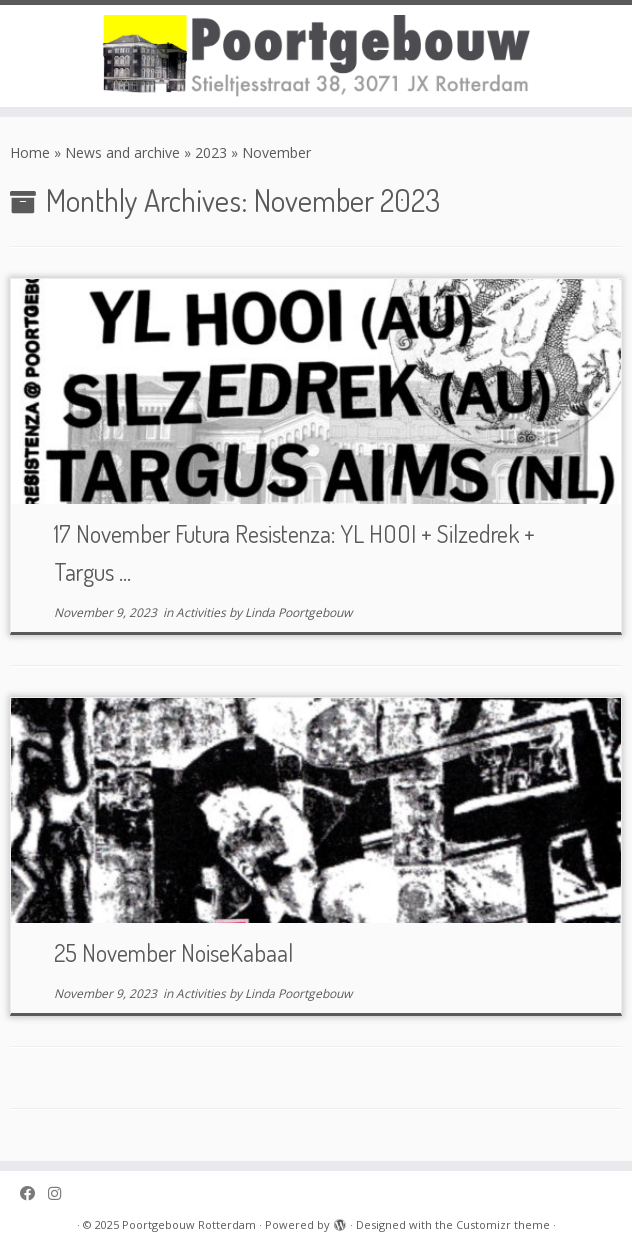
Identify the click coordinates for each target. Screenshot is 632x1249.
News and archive (122, 152)
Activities (202, 612)
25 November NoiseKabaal (173, 952)
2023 (211, 152)
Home (30, 152)
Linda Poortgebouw (298, 612)
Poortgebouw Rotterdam (189, 1224)
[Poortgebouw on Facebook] (34, 1193)
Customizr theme (503, 1224)
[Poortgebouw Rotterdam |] (316, 56)
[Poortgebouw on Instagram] (61, 1193)
